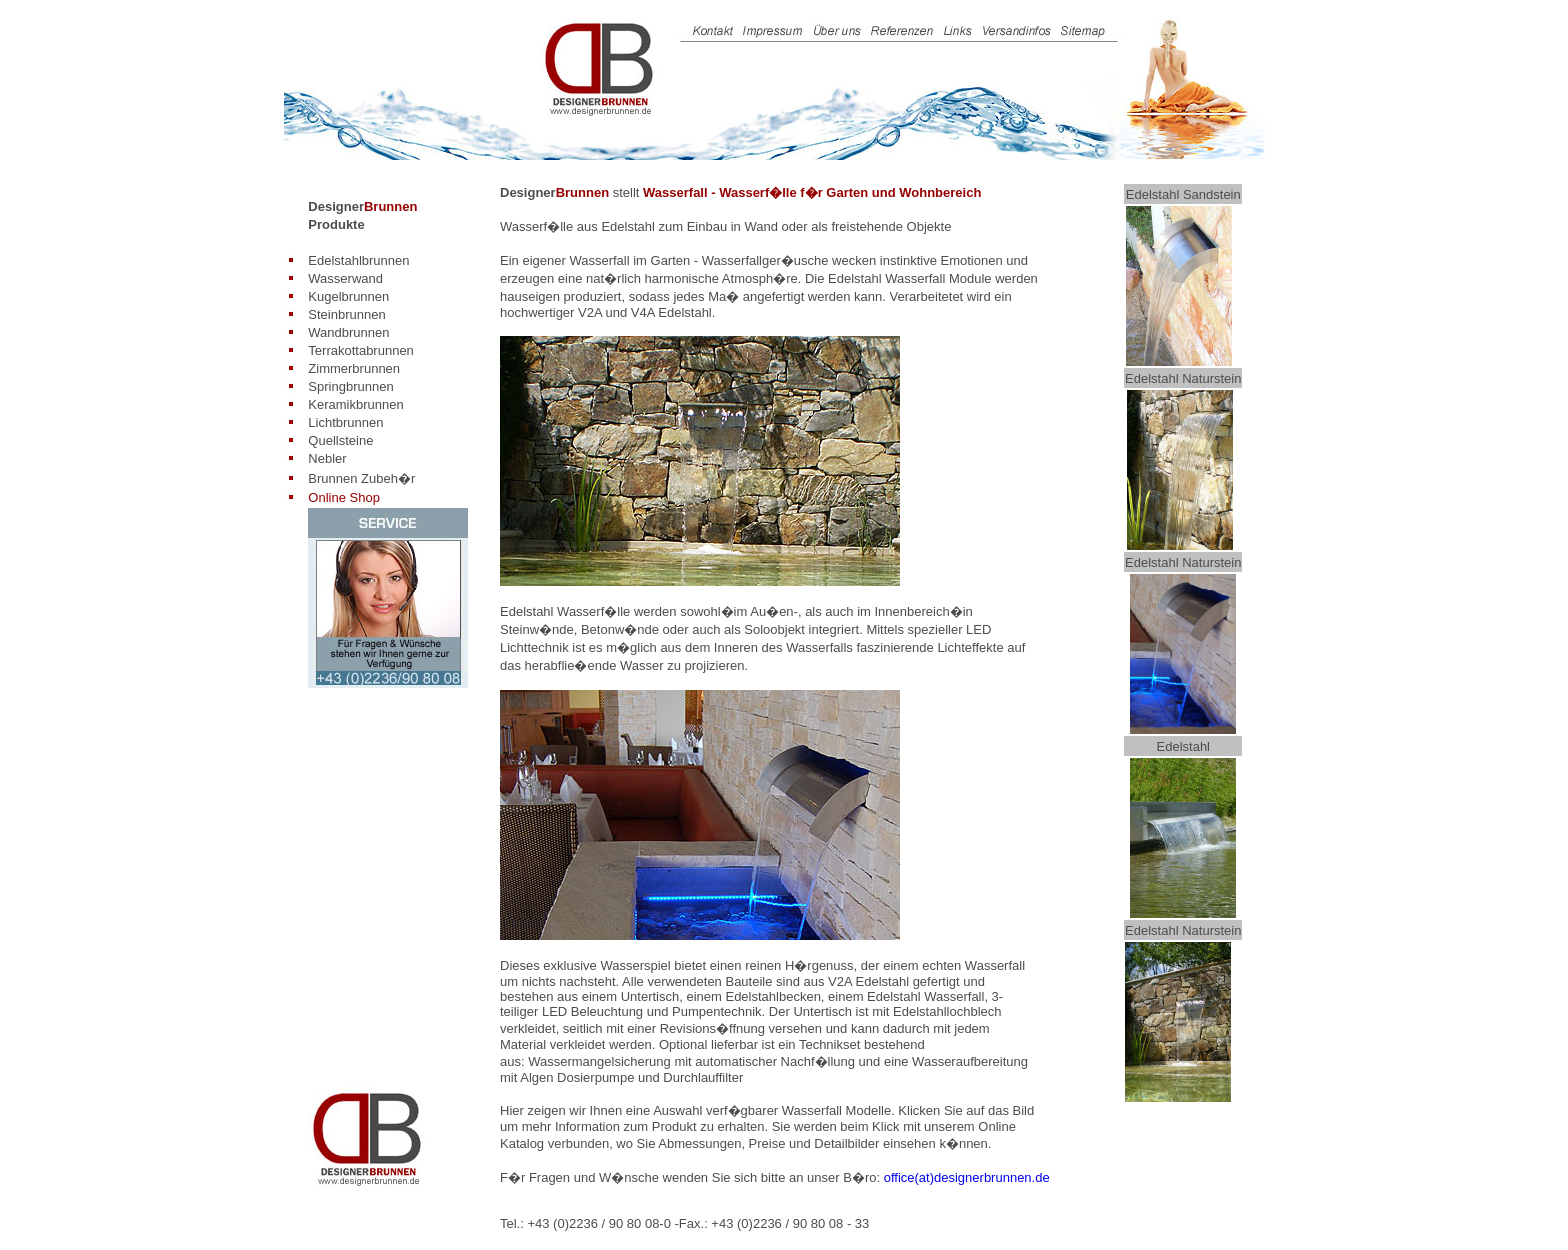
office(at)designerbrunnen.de (967, 1177)
